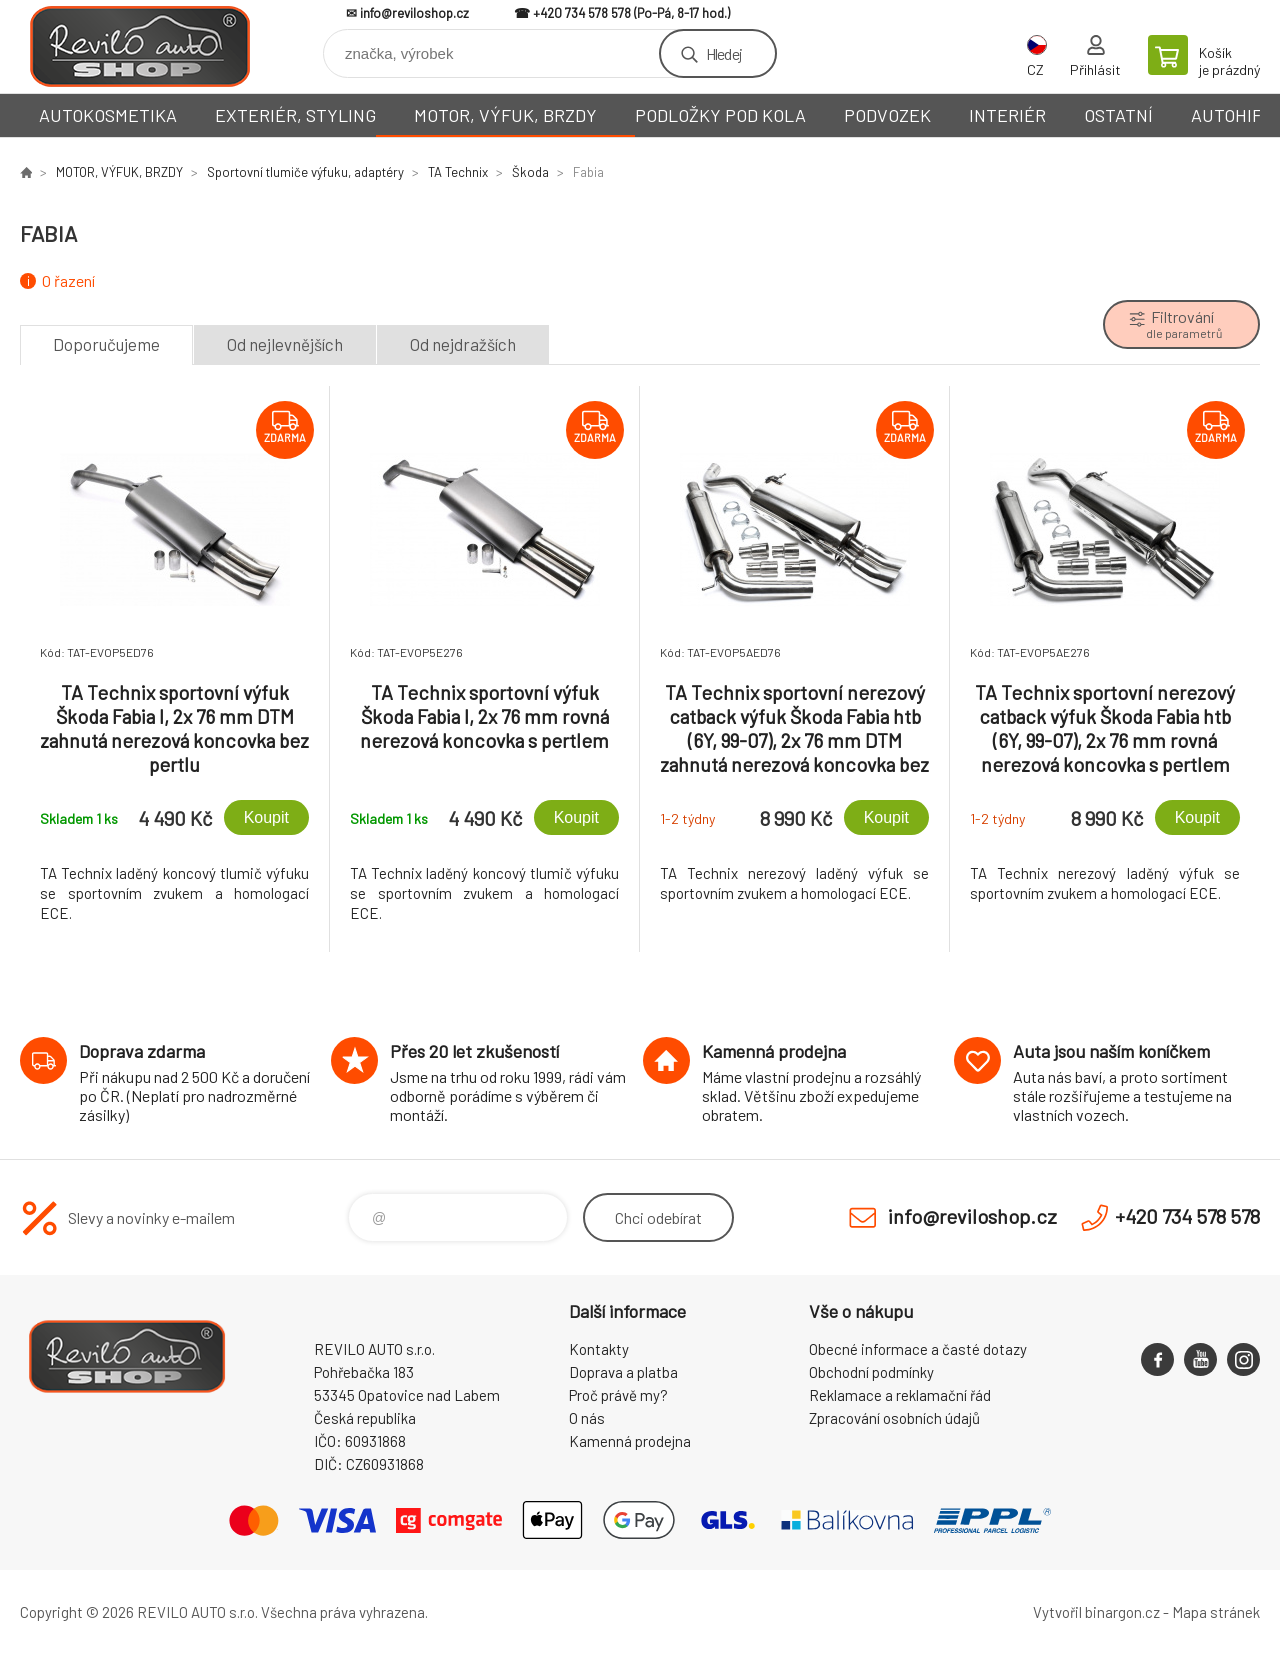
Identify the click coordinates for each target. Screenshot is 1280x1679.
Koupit (266, 817)
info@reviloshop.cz (414, 13)
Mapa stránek (1216, 1612)
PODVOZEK (887, 115)
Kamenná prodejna (630, 1441)
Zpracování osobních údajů (894, 1418)
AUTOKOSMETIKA (108, 115)
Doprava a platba (623, 1372)
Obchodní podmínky (871, 1372)
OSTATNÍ (1118, 115)
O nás (587, 1418)
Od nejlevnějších (285, 344)
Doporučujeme (106, 344)
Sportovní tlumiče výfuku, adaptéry (305, 172)
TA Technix (458, 172)
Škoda (530, 172)
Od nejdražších (463, 344)
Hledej (724, 53)
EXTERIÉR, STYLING (295, 115)
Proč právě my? (618, 1395)
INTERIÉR (1007, 115)
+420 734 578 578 (582, 13)
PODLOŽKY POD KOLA (720, 115)
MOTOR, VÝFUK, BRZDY (505, 115)
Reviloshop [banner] (140, 46)
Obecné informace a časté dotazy (918, 1349)
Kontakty (599, 1349)
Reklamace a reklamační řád (900, 1395)
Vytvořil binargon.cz (1096, 1612)
